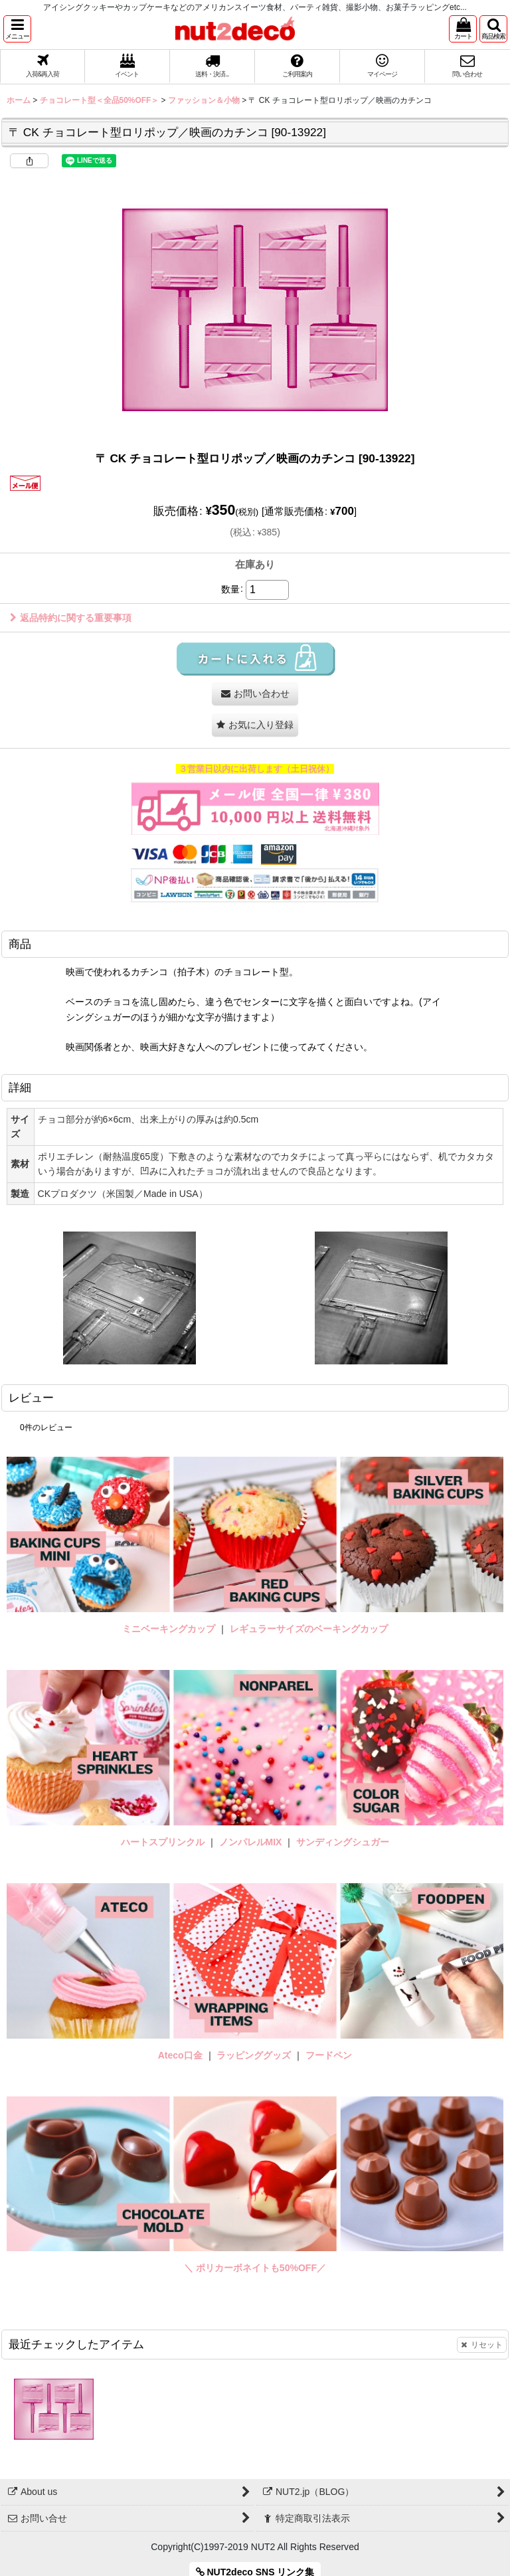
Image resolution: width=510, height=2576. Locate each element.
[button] (17, 29)
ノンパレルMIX (250, 1842)
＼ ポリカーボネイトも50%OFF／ (255, 2267)
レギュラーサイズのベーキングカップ (309, 1628)
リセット (482, 2345)
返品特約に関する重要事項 (70, 617)
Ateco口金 (181, 2055)
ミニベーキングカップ (168, 1628)
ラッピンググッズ (255, 2055)
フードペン (328, 2055)
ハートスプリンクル (163, 1842)
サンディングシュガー (342, 1842)
